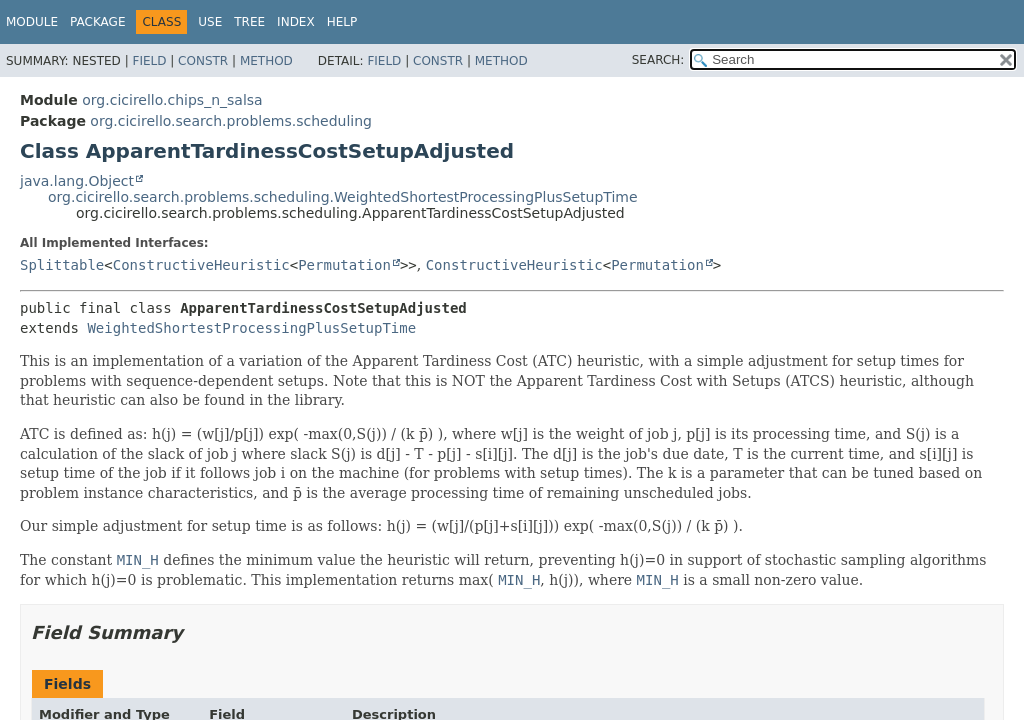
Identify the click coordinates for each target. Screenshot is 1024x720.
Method (266, 61)
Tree (249, 22)
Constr (203, 61)
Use (210, 22)
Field (149, 61)
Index (296, 22)
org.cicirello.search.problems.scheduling (231, 121)
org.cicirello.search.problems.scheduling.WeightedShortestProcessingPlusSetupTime (343, 197)
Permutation (344, 265)
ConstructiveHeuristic (201, 265)
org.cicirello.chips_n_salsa (172, 100)
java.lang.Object (77, 181)
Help (342, 22)
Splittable (62, 265)
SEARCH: (658, 60)
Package (97, 22)
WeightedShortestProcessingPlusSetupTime (251, 328)
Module (32, 22)
